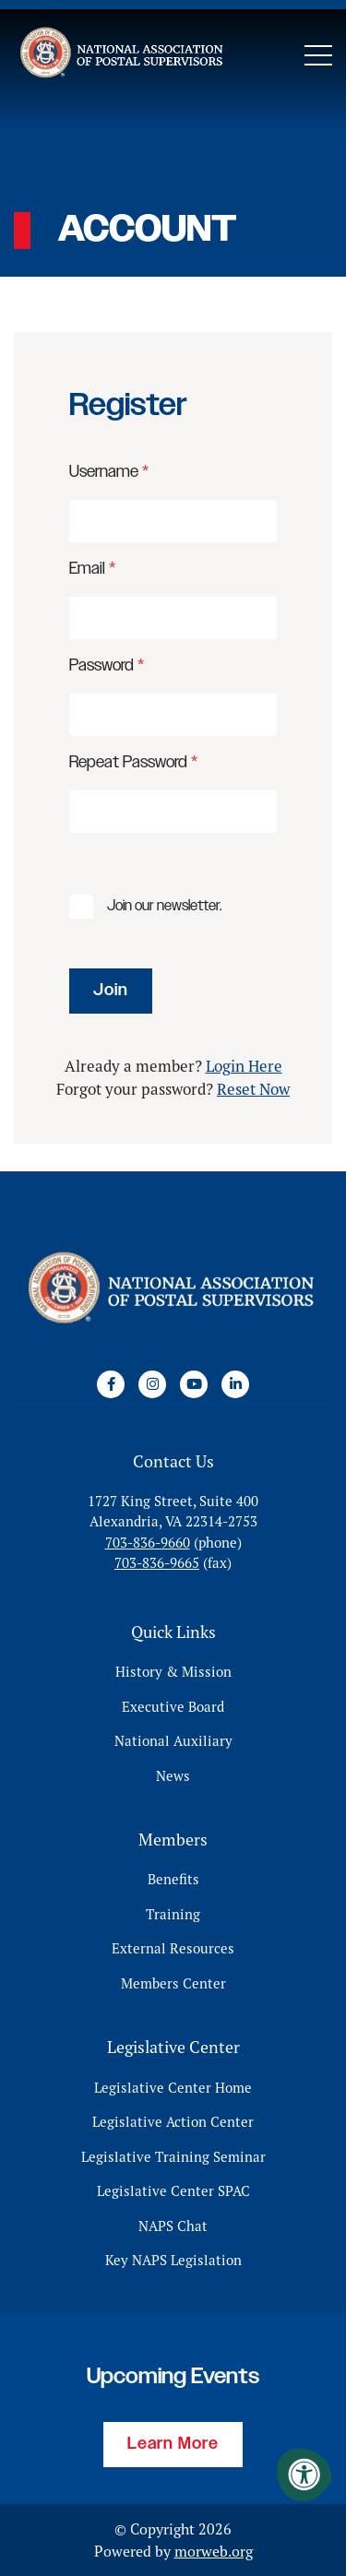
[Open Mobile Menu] (318, 55)
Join (110, 990)
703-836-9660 (147, 1542)
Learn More (173, 2444)
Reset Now (253, 1089)
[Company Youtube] (194, 1384)
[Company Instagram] (152, 1384)
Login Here (244, 1066)
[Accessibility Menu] (304, 2474)
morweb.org (213, 2551)
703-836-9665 (156, 1563)
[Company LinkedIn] (235, 1384)
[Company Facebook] (111, 1384)
